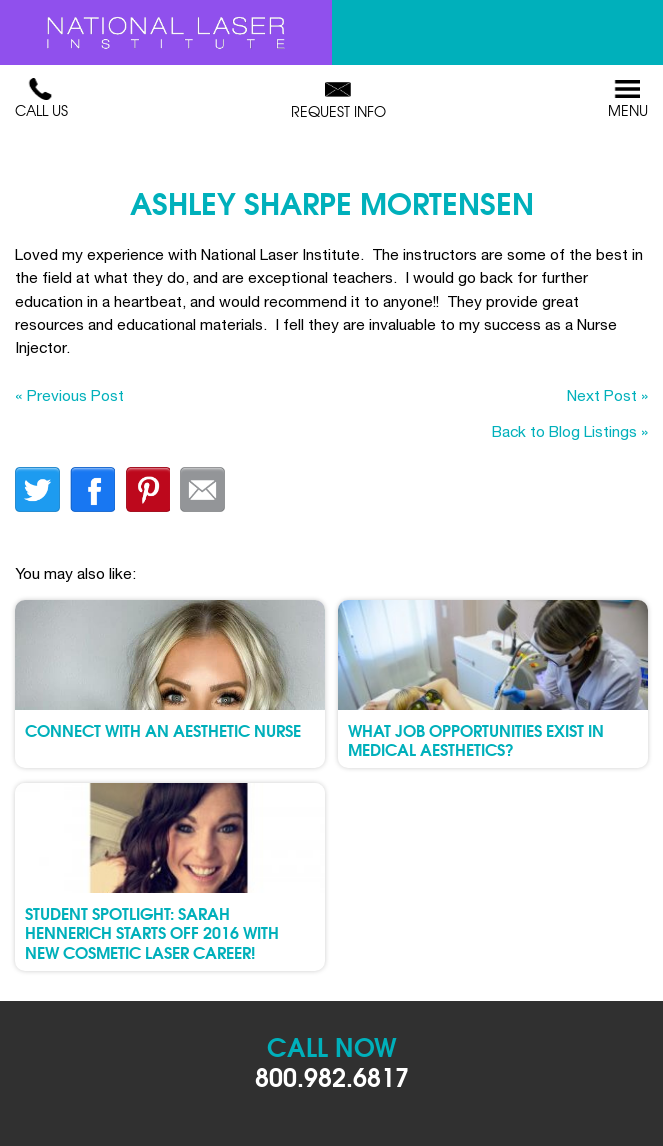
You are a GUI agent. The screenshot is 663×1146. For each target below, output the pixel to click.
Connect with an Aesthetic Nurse (163, 729)
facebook (92, 489)
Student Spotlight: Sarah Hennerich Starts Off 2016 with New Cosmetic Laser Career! (152, 931)
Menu (628, 99)
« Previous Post (69, 395)
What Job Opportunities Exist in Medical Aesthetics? (476, 739)
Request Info (338, 100)
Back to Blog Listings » (570, 431)
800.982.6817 (332, 1075)
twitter (37, 489)
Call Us (41, 99)
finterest (147, 489)
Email (202, 489)
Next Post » (607, 395)
